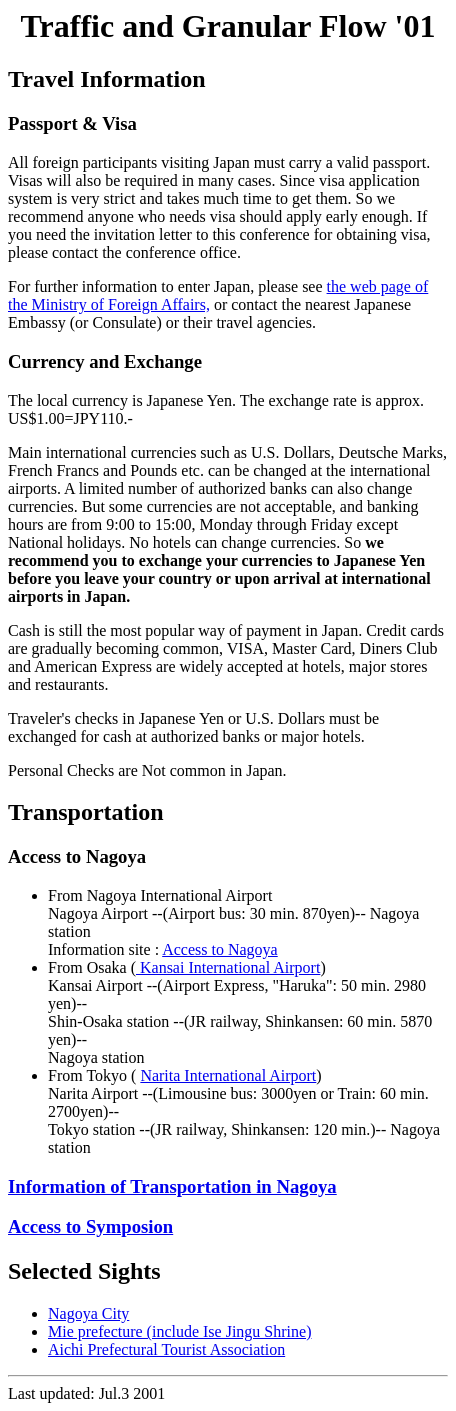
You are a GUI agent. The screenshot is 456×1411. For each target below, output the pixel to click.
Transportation (86, 812)
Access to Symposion (90, 1226)
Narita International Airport (228, 1075)
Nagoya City (88, 1313)
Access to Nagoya (220, 949)
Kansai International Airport (228, 967)
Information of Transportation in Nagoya (172, 1186)
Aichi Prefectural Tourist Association (166, 1349)
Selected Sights (84, 1271)
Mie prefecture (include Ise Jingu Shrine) (179, 1331)
